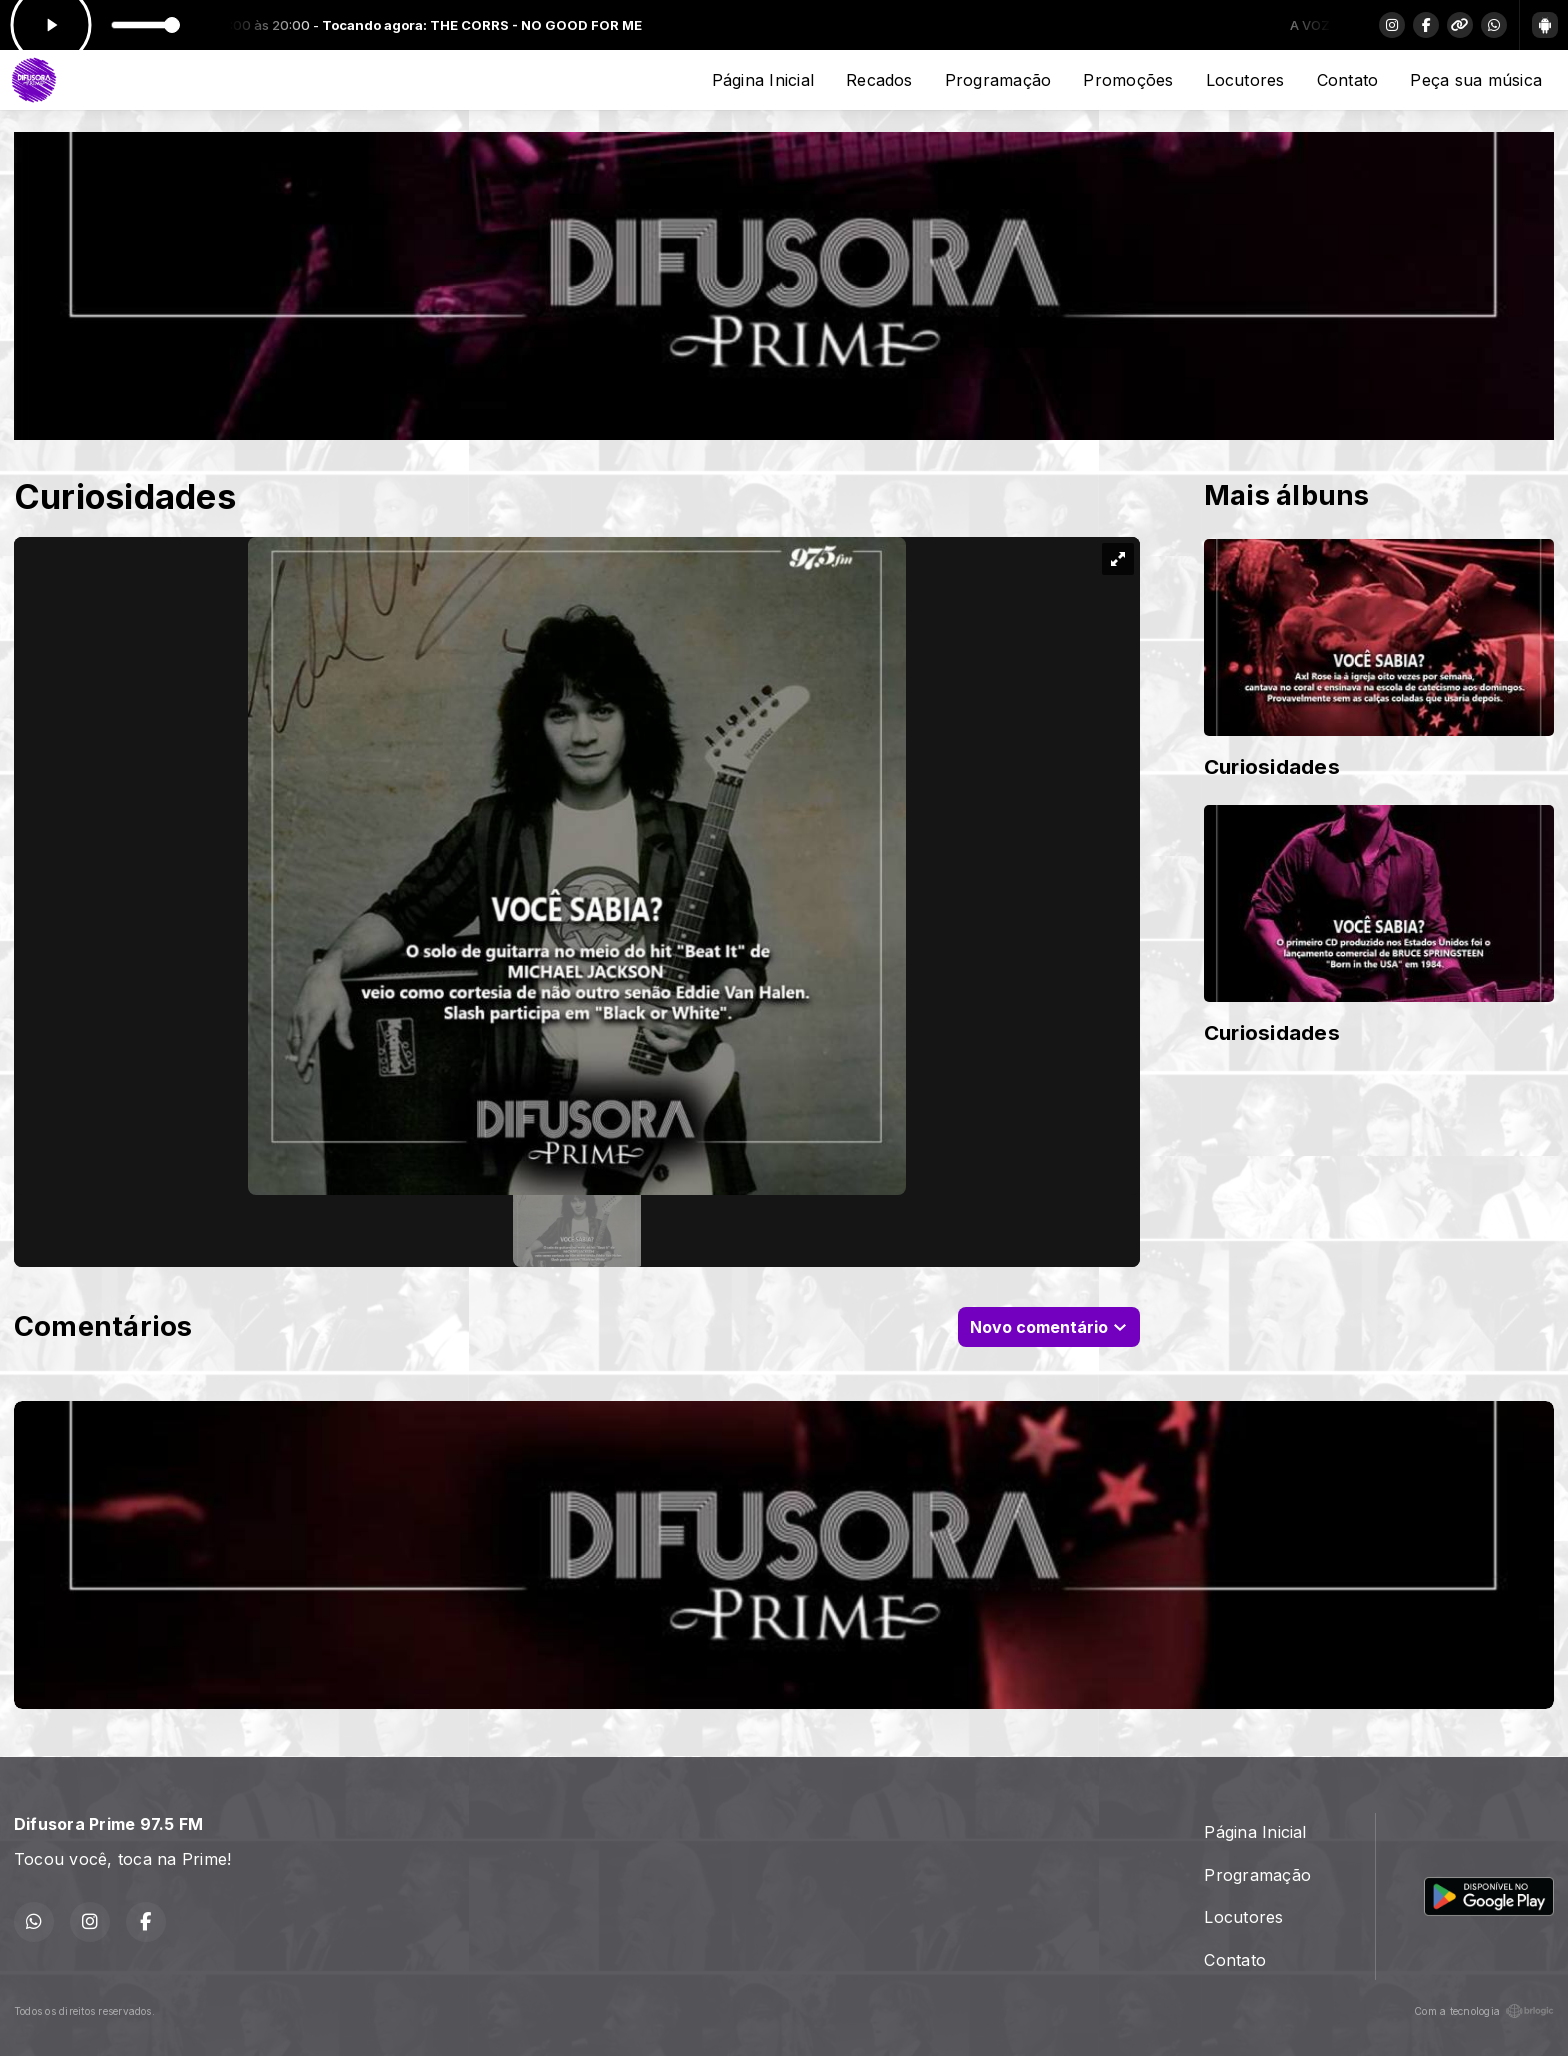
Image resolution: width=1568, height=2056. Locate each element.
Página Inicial (763, 80)
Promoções (1128, 80)
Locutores (1245, 80)
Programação (998, 80)
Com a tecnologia (1484, 2011)
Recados (879, 80)
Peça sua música (1476, 80)
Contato (1348, 80)
